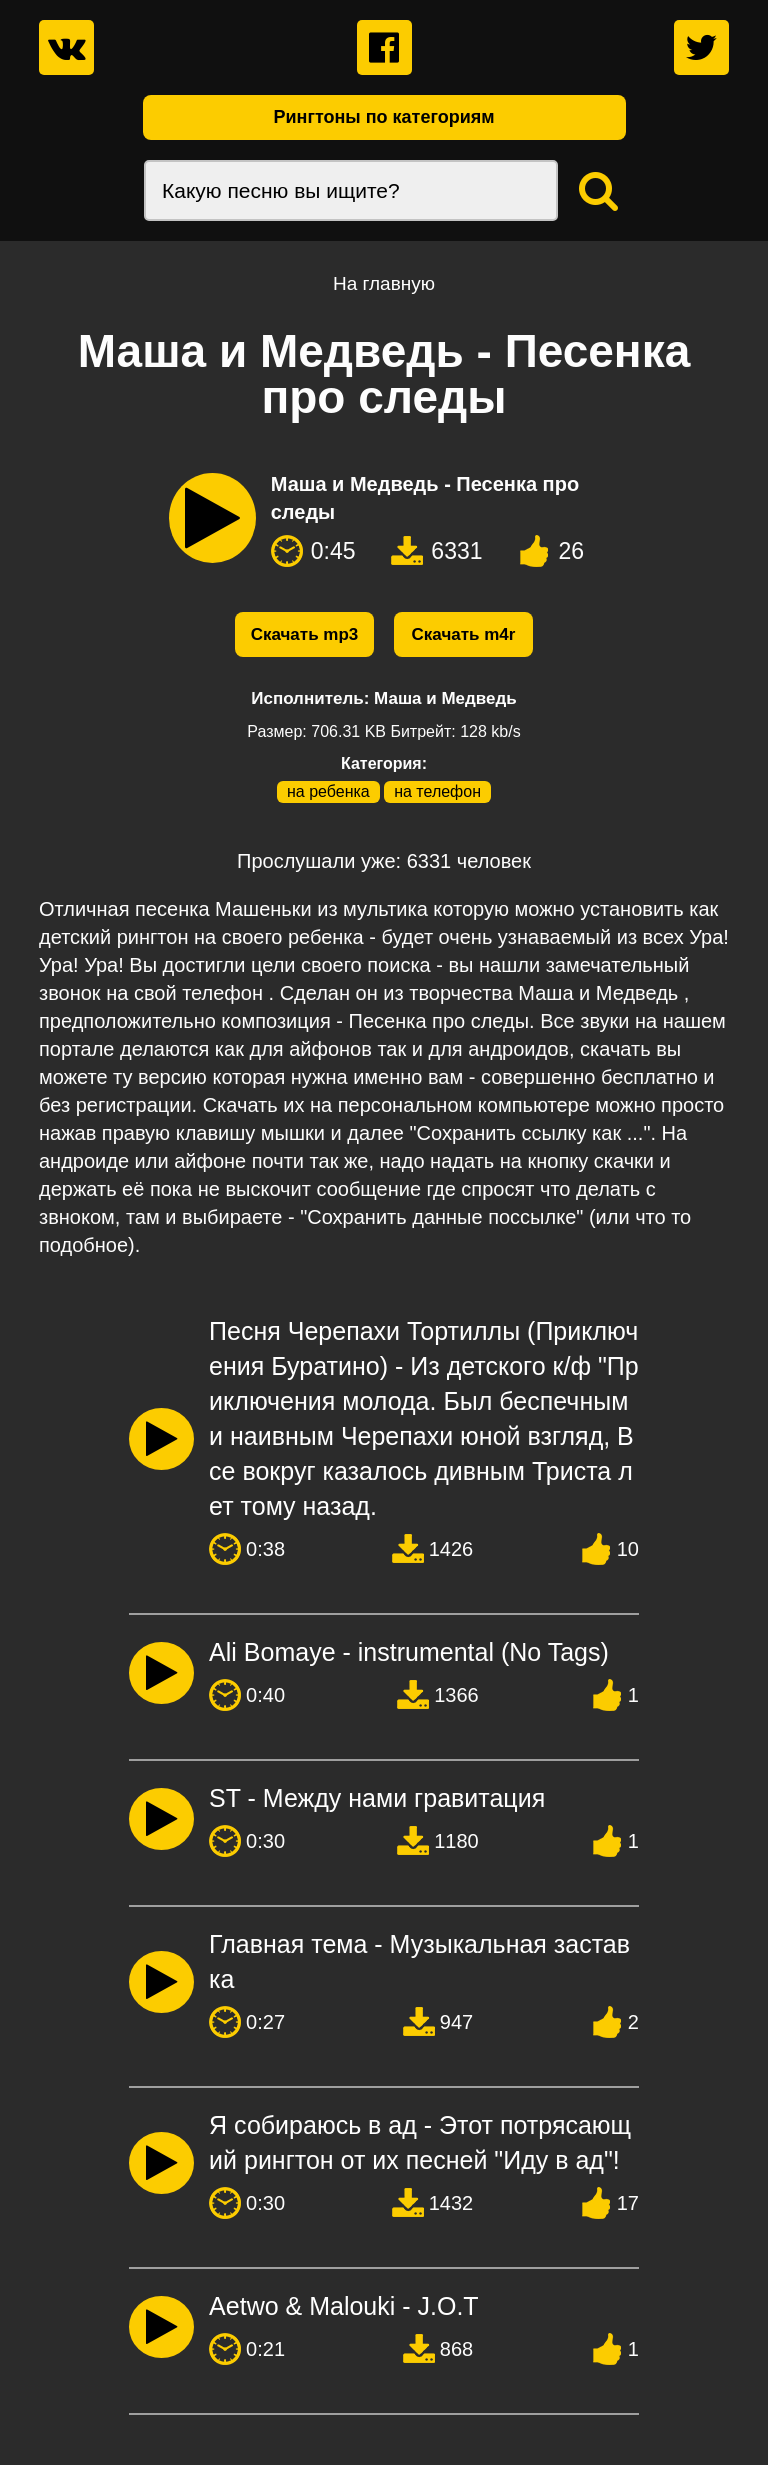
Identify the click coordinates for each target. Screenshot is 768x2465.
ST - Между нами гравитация (377, 1798)
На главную (384, 283)
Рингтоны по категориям (383, 117)
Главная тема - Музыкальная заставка (419, 1961)
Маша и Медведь (445, 698)
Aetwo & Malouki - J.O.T (344, 2306)
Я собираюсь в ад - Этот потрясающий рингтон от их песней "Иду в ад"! (420, 2142)
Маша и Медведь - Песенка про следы (425, 498)
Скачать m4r (464, 634)
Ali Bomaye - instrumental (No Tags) (409, 1652)
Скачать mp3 (305, 634)
